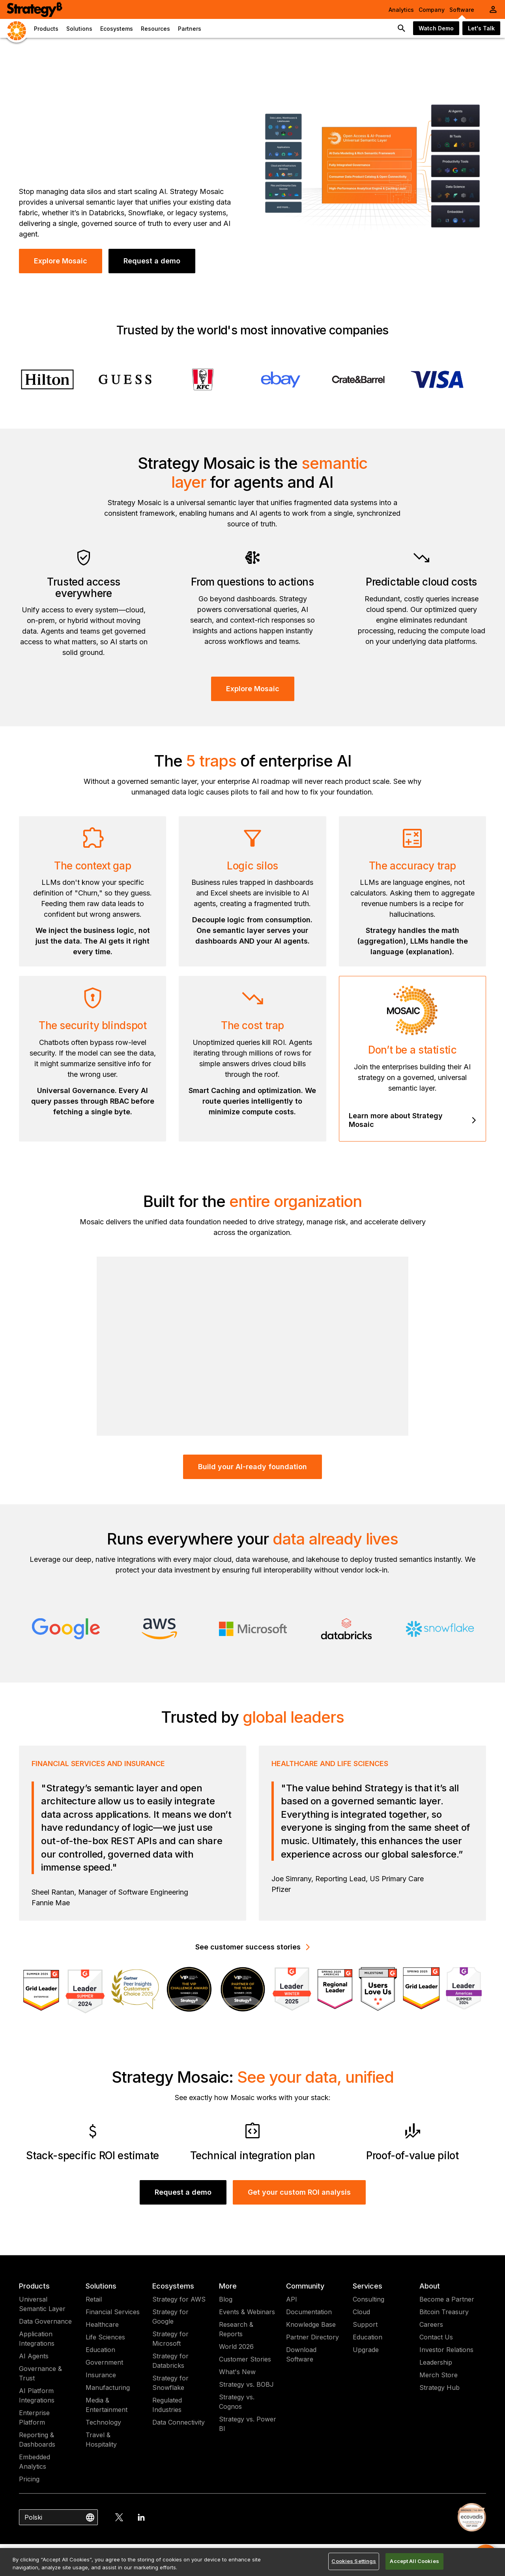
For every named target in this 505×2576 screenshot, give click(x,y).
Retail (94, 2299)
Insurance (101, 2375)
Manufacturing (108, 2387)
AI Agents (34, 2356)
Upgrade (366, 2350)
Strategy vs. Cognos (236, 2401)
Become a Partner (446, 2299)
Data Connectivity (178, 2422)
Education (100, 2350)
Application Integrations (36, 2338)
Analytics (401, 9)
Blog (225, 2299)
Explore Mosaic (60, 261)
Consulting (368, 2299)
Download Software (301, 2354)
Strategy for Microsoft (170, 2338)
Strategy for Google (170, 2316)
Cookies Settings (353, 2561)
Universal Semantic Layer (42, 2304)
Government (104, 2362)
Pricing (29, 2479)
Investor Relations (446, 2350)
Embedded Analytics (34, 2461)
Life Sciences (105, 2337)
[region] (252, 2562)
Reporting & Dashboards (37, 2439)
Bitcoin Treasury (444, 2312)
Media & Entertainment (106, 2405)
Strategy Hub (439, 2387)
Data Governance (45, 2321)
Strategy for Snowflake (170, 2382)
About (429, 2286)
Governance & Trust (40, 2373)
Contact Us (436, 2337)
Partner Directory (312, 2337)
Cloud (361, 2312)
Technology (103, 2422)
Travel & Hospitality (101, 2439)
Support (365, 2324)
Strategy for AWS (179, 2299)
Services (367, 2286)
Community (305, 2286)
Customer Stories (245, 2359)
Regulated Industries (167, 2405)
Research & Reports (236, 2329)
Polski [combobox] (33, 2517)
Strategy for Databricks (170, 2360)
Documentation (309, 2312)
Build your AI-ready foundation (252, 1466)
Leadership (435, 2362)
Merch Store (438, 2375)
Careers (431, 2324)
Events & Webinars (247, 2312)
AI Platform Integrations (36, 2395)
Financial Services (113, 2312)
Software (461, 9)
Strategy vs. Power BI (247, 2423)
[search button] (401, 28)
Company (432, 9)
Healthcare (102, 2324)
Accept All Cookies (414, 2561)
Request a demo (151, 261)
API (291, 2299)
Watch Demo (436, 28)
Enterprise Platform (34, 2417)
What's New (237, 2372)
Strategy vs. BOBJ (246, 2384)
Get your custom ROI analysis (299, 2192)
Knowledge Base (311, 2324)
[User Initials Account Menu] (493, 9)
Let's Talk (481, 28)
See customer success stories (252, 1947)
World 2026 (236, 2346)
